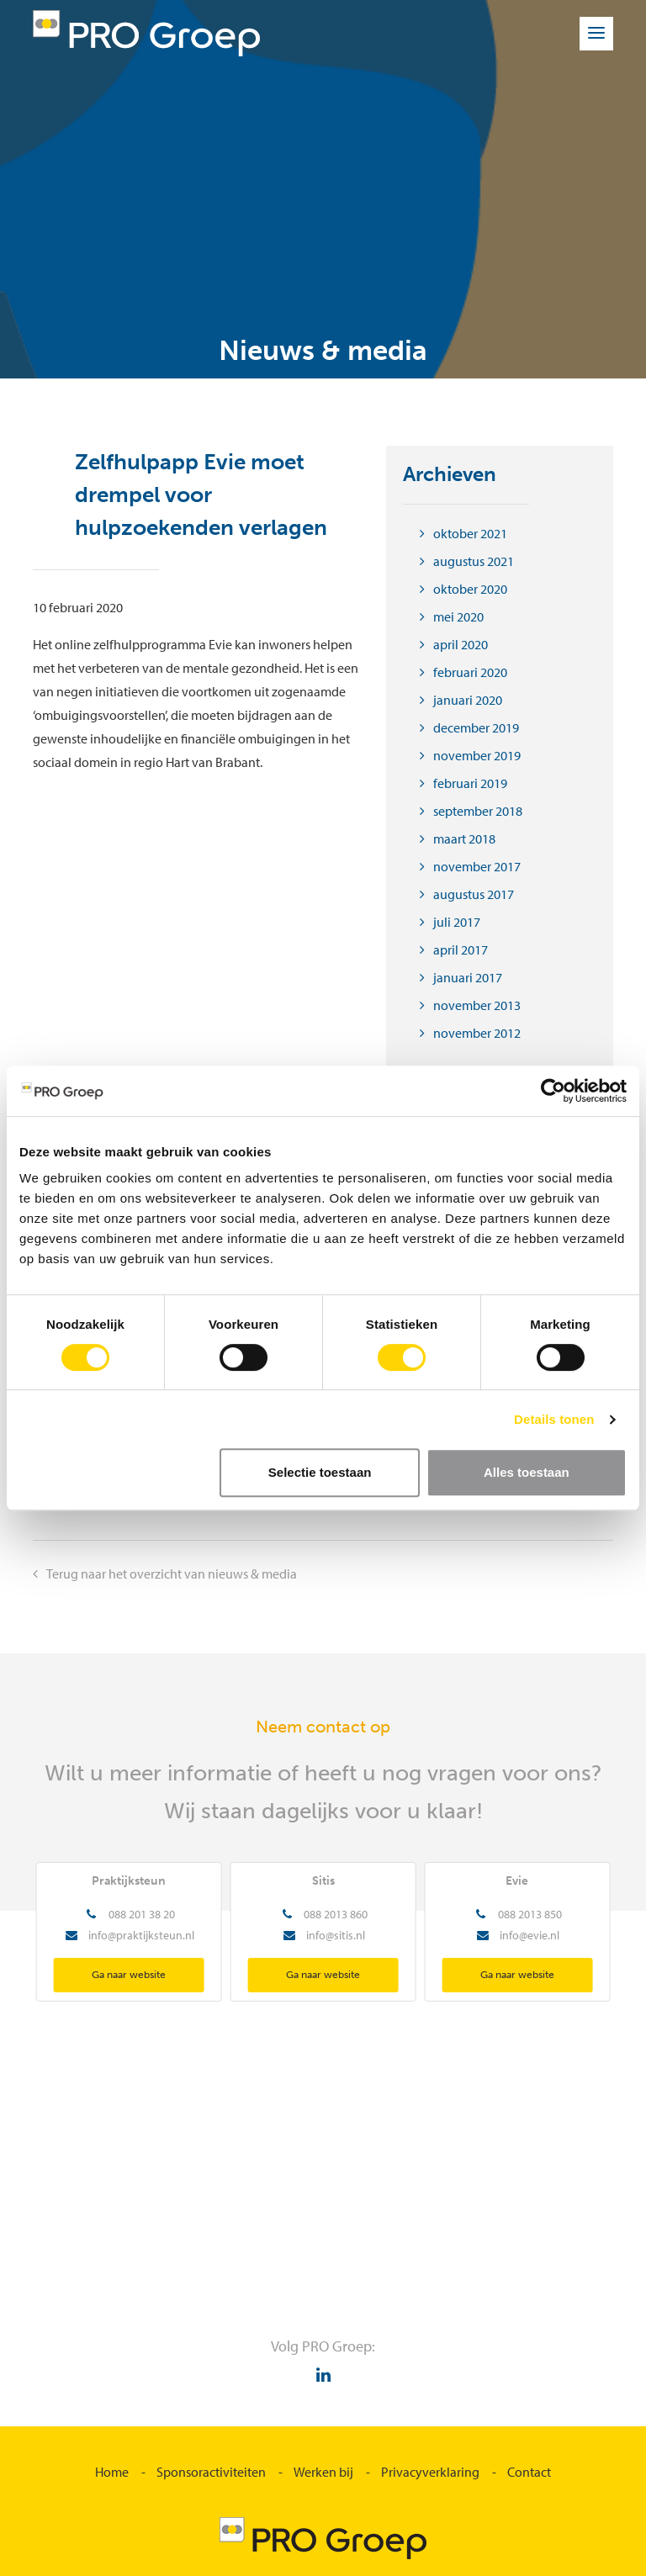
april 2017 (460, 949)
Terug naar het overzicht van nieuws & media (171, 1573)
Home (112, 2471)
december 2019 (476, 727)
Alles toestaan (526, 1472)
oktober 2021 (470, 533)
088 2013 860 (336, 1914)
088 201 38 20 (142, 1914)
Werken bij (323, 2471)
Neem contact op (323, 1726)
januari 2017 (467, 977)
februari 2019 (470, 783)
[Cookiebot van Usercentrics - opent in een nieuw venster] (553, 1090)
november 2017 (477, 866)
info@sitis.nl (335, 1935)
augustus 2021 (473, 561)
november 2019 (477, 755)
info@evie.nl (529, 1935)
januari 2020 (467, 699)
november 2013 (477, 1005)
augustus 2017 (473, 894)
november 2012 (477, 1032)
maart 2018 (464, 838)
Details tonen (554, 1419)
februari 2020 (470, 672)
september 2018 (477, 810)
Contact (529, 2471)
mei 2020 (458, 616)
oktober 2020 (470, 588)
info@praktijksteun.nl (141, 1935)
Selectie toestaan (320, 1472)
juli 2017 (456, 921)
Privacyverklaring (430, 2471)
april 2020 (460, 644)
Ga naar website (129, 1975)
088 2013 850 (530, 1914)
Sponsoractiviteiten (211, 2471)
